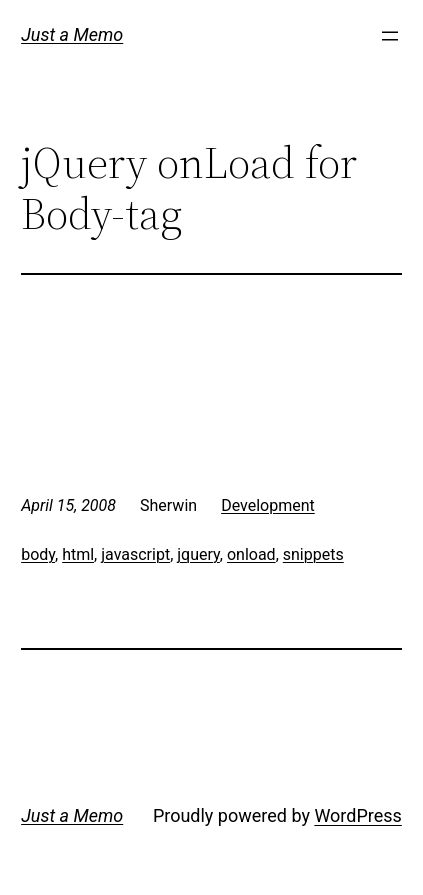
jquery (198, 554)
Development (268, 505)
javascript (135, 554)
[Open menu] (390, 36)
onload (251, 554)
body (38, 554)
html (78, 554)
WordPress (357, 815)
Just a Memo (72, 34)
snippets (313, 554)
